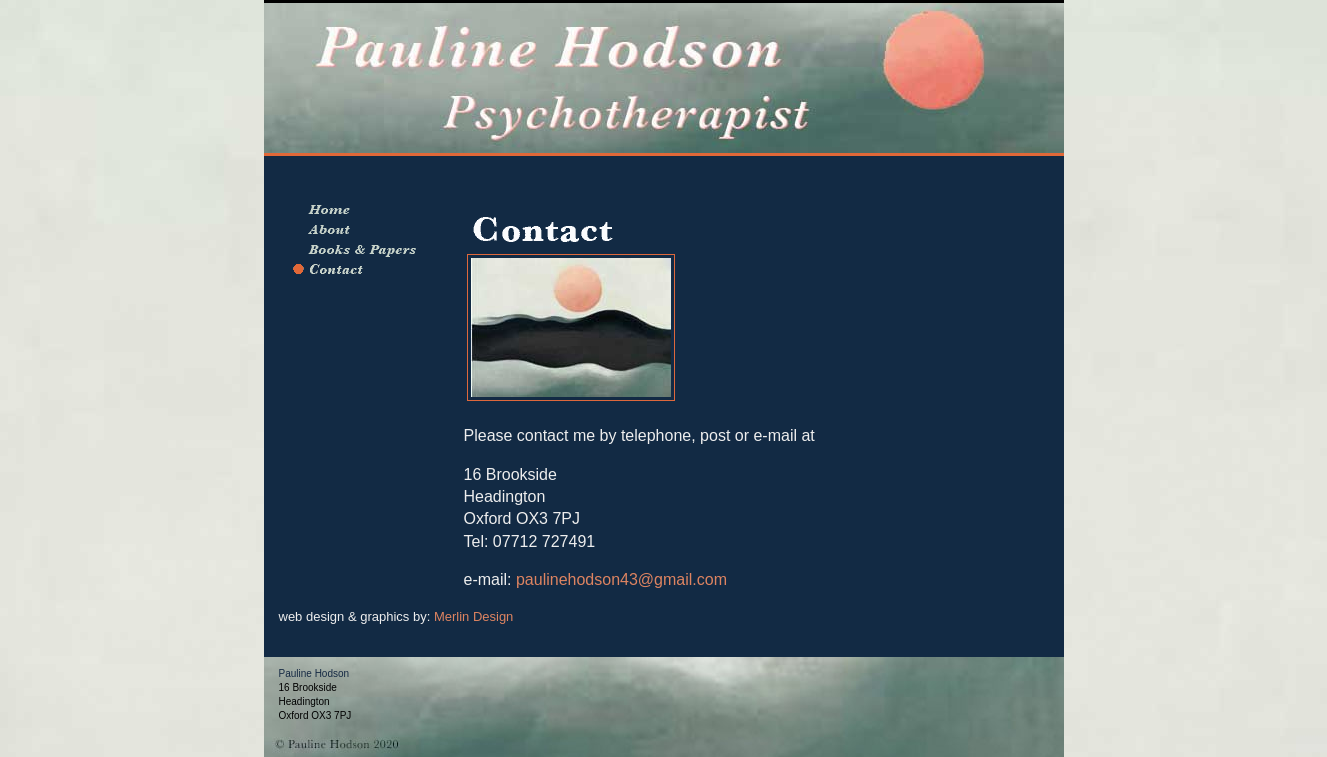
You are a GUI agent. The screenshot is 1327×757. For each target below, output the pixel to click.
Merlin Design (473, 616)
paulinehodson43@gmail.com (619, 579)
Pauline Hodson (314, 673)
